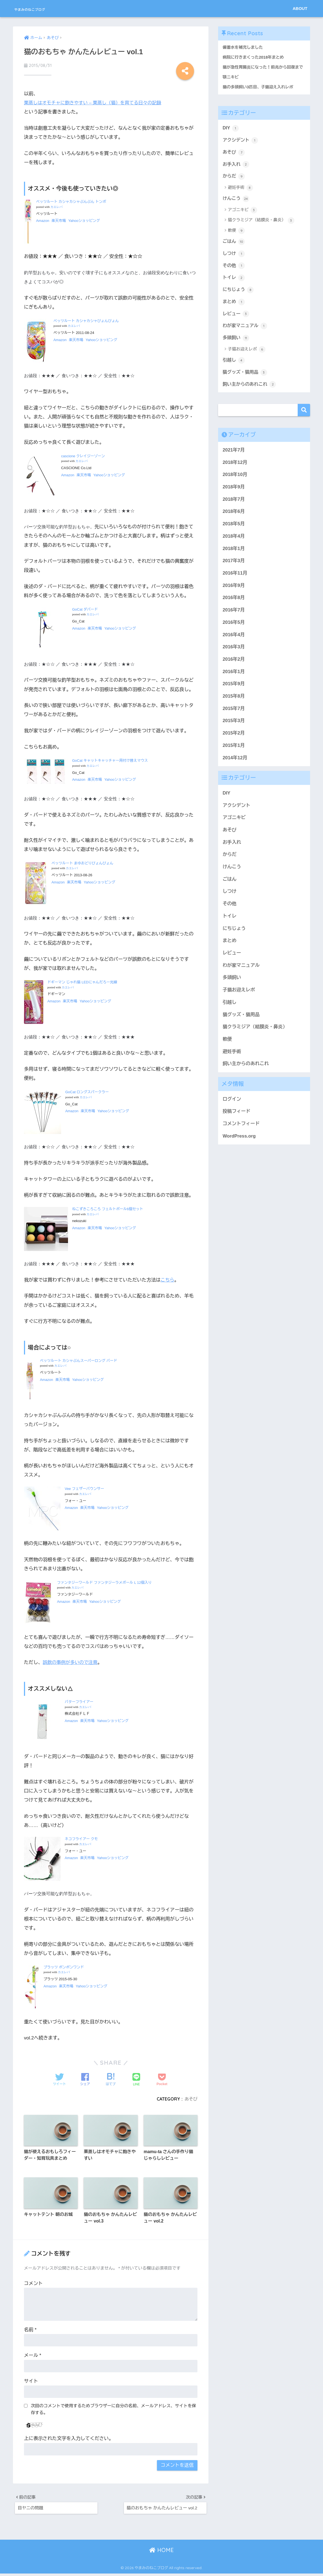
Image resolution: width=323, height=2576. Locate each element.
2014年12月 (235, 769)
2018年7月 (234, 511)
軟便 (236, 239)
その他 (234, 275)
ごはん (234, 250)
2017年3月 (234, 573)
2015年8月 (234, 708)
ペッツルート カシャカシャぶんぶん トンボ (71, 201)
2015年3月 (234, 733)
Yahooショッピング (84, 220)
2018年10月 (235, 486)
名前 (30, 2330)
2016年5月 (234, 634)
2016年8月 (234, 610)
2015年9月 (234, 696)
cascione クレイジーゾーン (83, 455)
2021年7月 (234, 462)
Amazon (42, 220)
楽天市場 (58, 220)
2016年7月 (234, 622)
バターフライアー (79, 1701)
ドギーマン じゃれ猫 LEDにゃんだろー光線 (82, 982)
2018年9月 (234, 499)
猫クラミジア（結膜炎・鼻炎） (261, 229)
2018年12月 (235, 474)
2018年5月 (234, 535)
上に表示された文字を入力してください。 (68, 2439)
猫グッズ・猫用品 (245, 384)
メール (32, 2356)
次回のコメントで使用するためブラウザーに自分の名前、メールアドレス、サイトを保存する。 (113, 2410)
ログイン (232, 1111)
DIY (231, 135)
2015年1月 (234, 757)
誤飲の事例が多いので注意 (71, 1662)
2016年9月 (234, 597)
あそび (191, 2098)
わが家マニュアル (245, 336)
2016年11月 (235, 585)
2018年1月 (234, 560)
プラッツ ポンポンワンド (64, 1967)
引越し (234, 371)
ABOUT (300, 8)
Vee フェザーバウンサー (84, 1488)
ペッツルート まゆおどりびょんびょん (82, 863)
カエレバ (56, 206)
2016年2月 (234, 671)
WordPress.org (239, 1148)
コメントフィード (241, 1135)
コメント (33, 2284)
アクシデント (241, 148)
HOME (161, 2552)
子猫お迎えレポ (246, 360)
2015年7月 (234, 720)
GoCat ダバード (85, 609)
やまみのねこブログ (44, 8)
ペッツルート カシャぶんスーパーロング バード (78, 1360)
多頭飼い (236, 349)
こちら (168, 1279)
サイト (31, 2382)
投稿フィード (237, 1123)
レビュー (236, 324)
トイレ (234, 287)
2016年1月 (234, 683)
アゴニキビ (242, 219)
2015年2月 (234, 745)
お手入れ (236, 172)
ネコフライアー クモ (81, 1839)
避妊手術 (240, 196)
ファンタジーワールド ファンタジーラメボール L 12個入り (104, 1582)
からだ (234, 184)
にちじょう (239, 300)
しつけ (234, 263)
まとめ (234, 312)
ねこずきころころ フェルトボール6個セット (107, 1209)
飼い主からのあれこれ (250, 396)
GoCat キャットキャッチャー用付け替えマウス (110, 760)
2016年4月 (234, 646)
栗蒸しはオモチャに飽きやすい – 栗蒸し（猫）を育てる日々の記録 (95, 102)
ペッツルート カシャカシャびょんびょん (86, 320)
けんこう (236, 207)
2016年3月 (234, 659)
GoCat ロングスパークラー (87, 1092)
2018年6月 (234, 523)
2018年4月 (234, 548)
